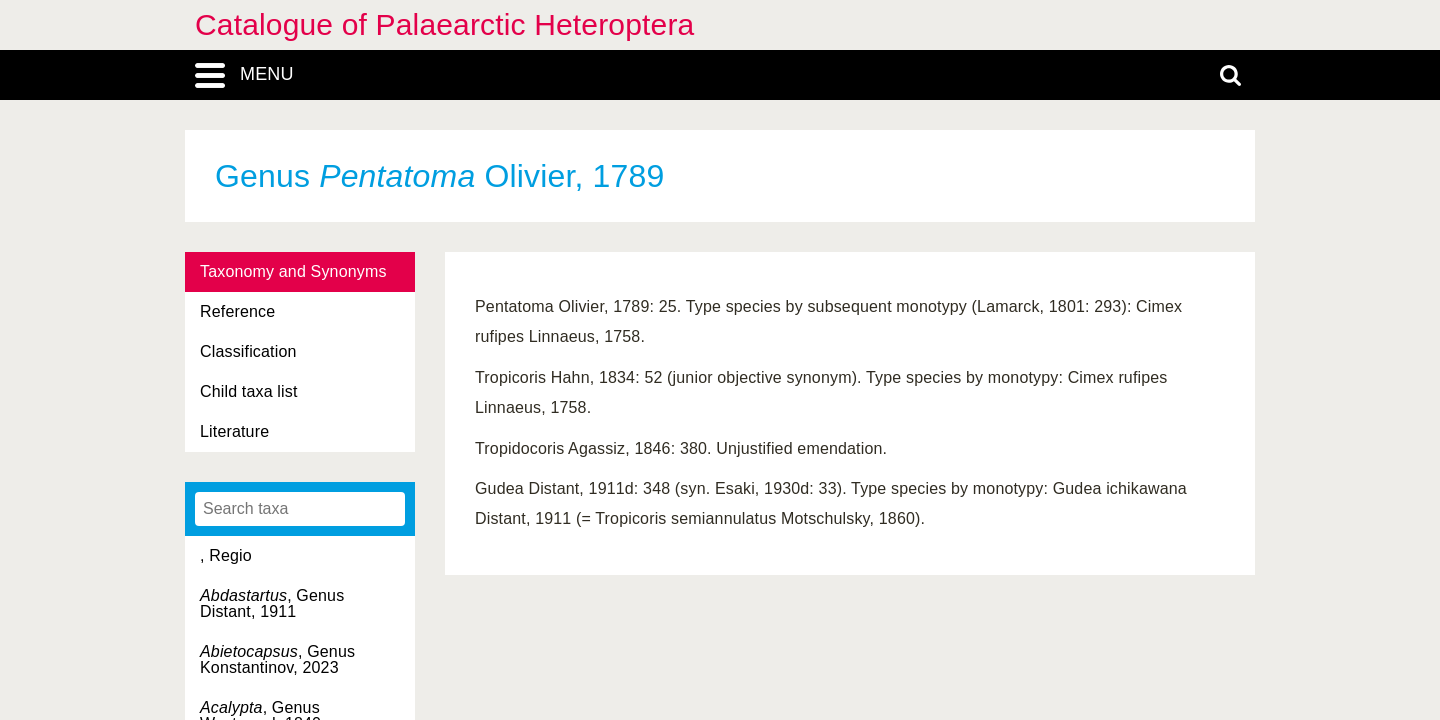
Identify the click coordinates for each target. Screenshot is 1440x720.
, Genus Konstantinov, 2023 (277, 659)
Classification (248, 351)
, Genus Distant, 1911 (272, 603)
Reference (237, 311)
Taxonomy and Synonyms (293, 271)
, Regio (226, 555)
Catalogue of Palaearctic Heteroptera (444, 24)
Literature (234, 431)
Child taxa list (249, 391)
